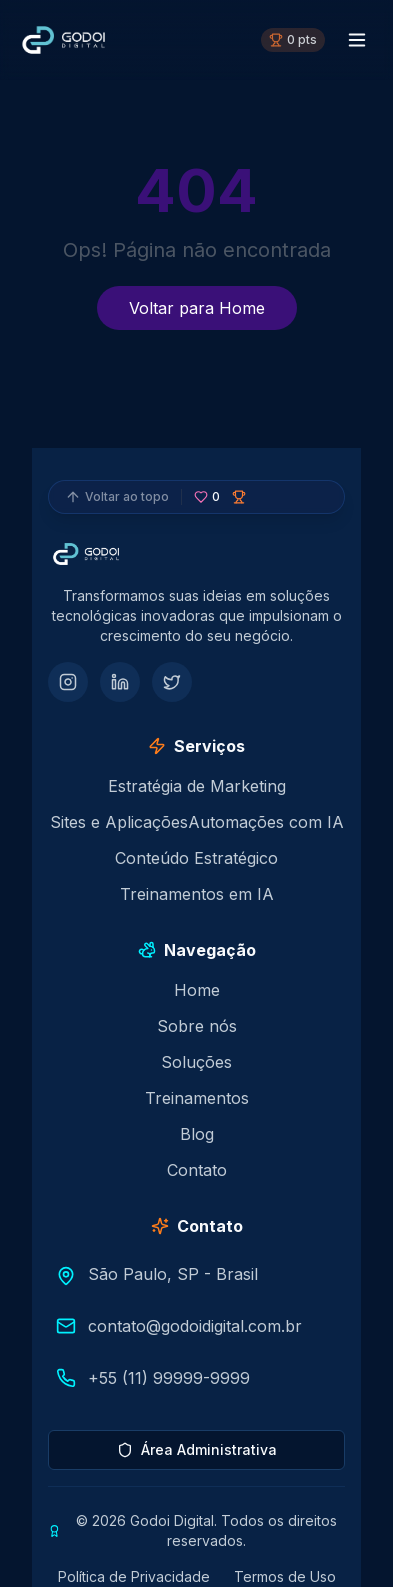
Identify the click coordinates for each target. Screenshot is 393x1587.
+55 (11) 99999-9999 (169, 1378)
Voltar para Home (197, 308)
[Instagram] (68, 682)
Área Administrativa (197, 1449)
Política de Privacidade (134, 1576)
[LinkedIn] (120, 682)
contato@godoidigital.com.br (195, 1326)
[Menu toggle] (357, 40)
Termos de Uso (285, 1576)
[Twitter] (172, 682)
